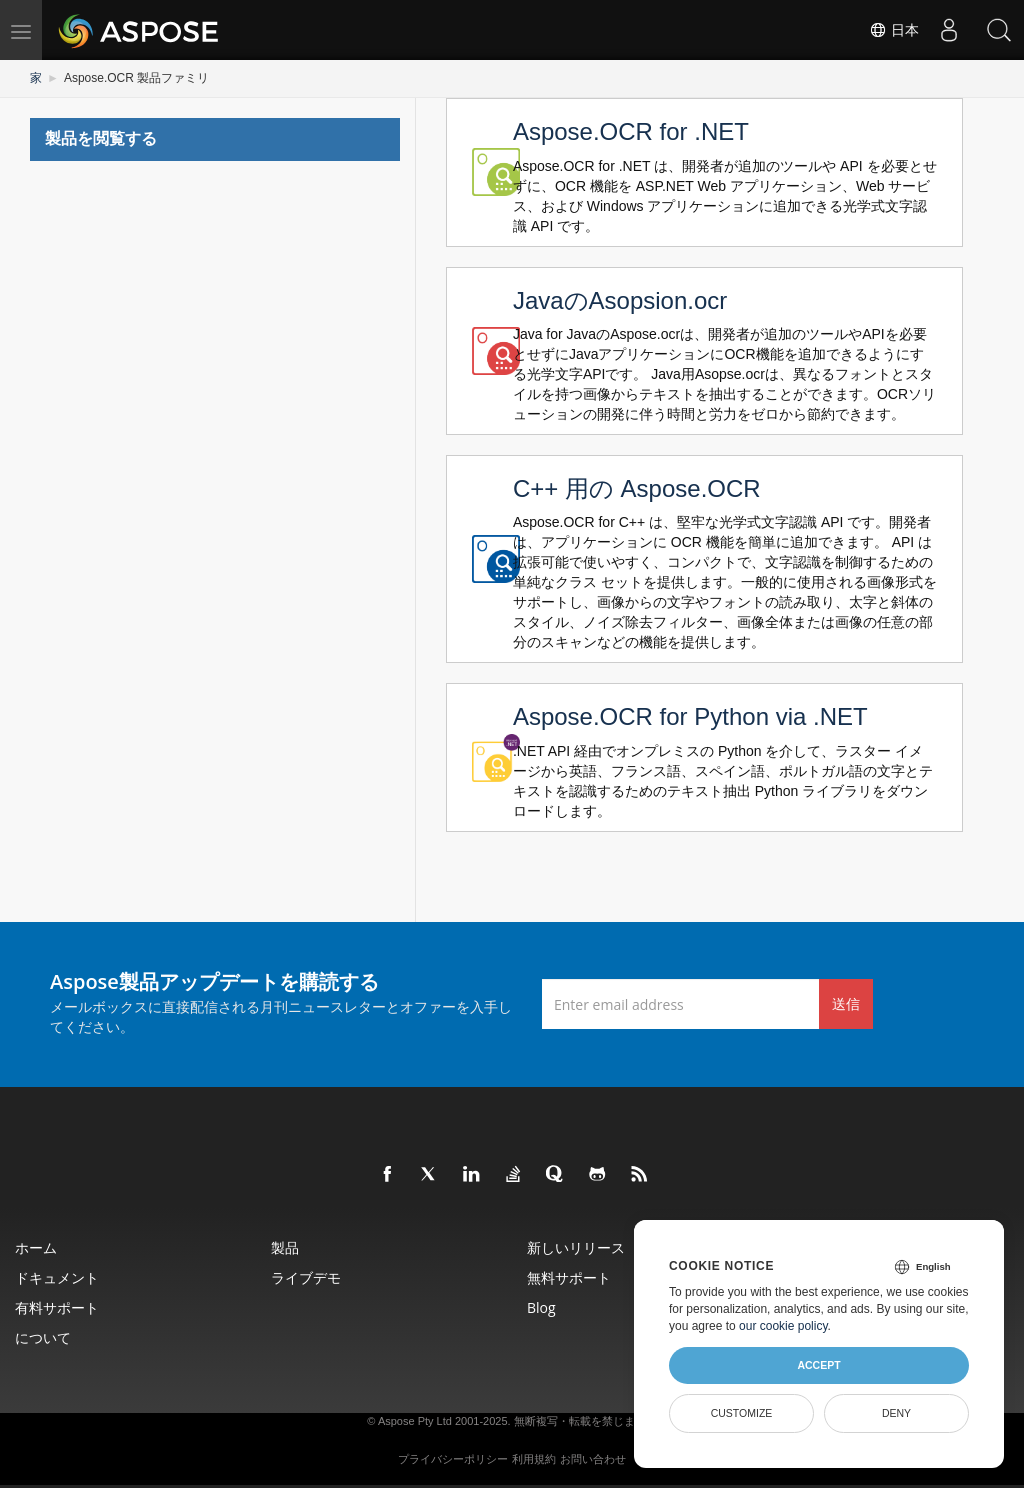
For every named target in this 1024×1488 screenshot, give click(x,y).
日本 (894, 30)
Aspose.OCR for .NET (631, 131)
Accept (818, 1365)
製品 (285, 1247)
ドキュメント (57, 1277)
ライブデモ (306, 1277)
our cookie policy (783, 1326)
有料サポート (57, 1307)
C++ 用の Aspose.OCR (637, 488)
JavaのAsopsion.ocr (620, 300)
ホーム (36, 1247)
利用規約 (534, 1459)
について (43, 1337)
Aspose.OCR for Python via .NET (690, 716)
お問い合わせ (593, 1459)
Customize (742, 1413)
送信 (846, 1003)
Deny (896, 1413)
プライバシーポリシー (453, 1459)
